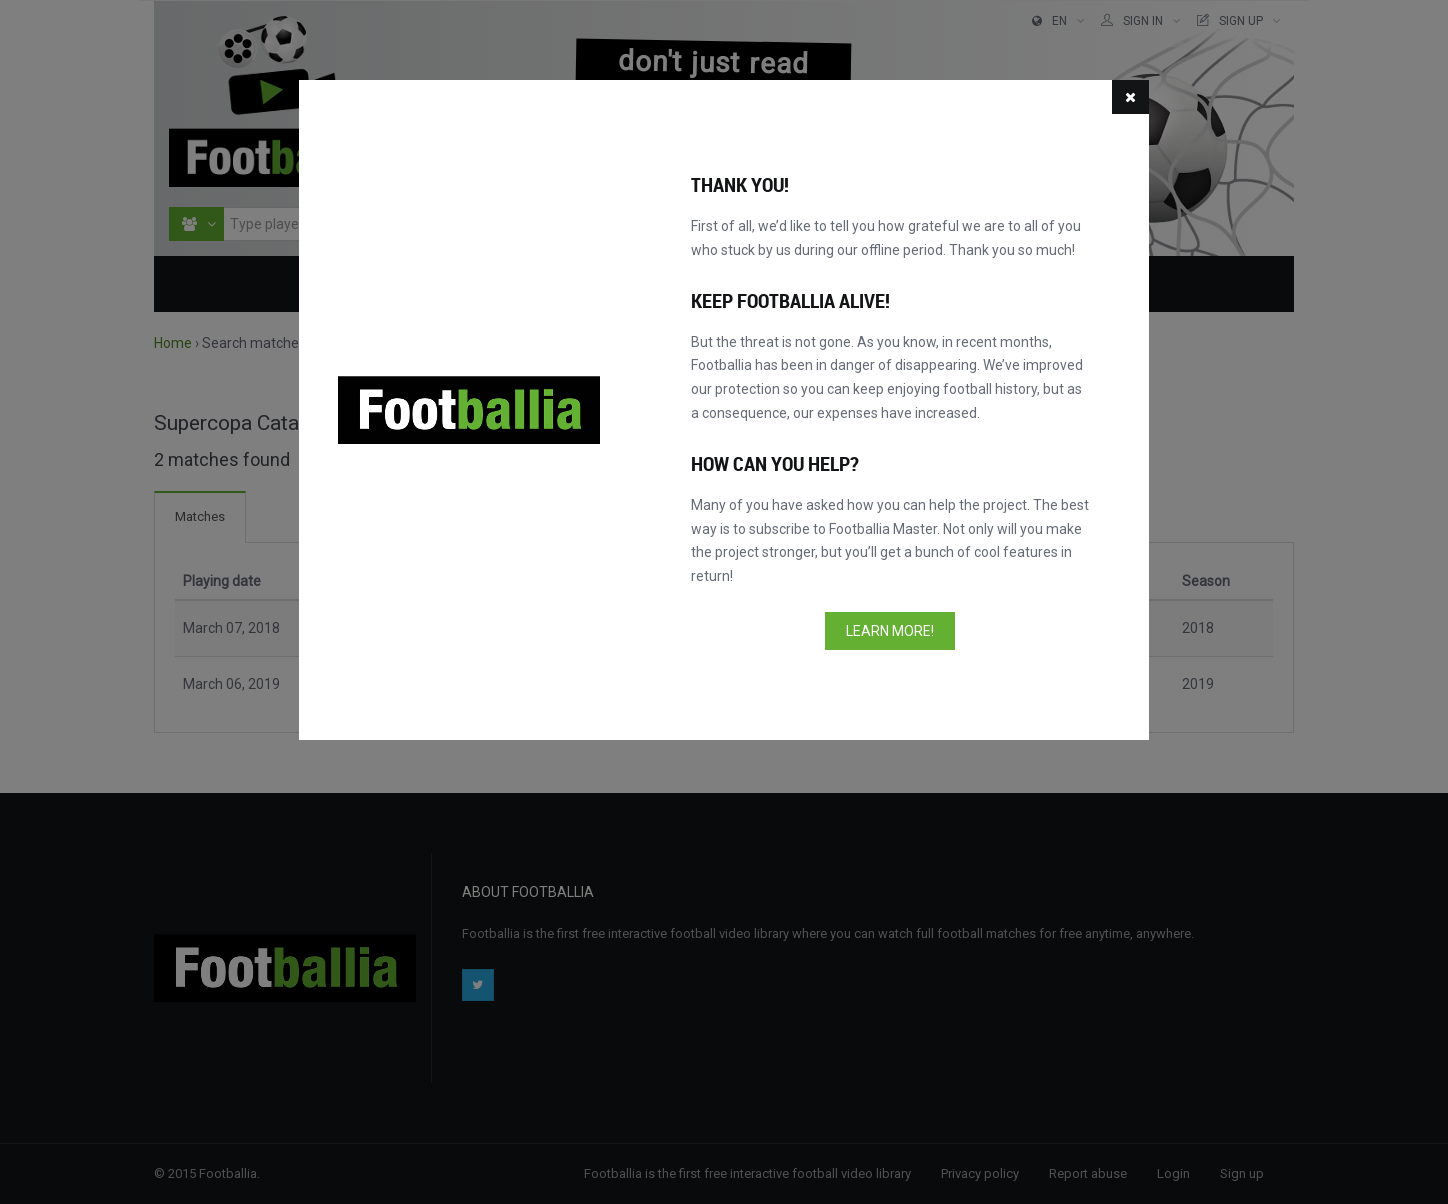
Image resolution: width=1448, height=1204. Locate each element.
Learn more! (890, 631)
